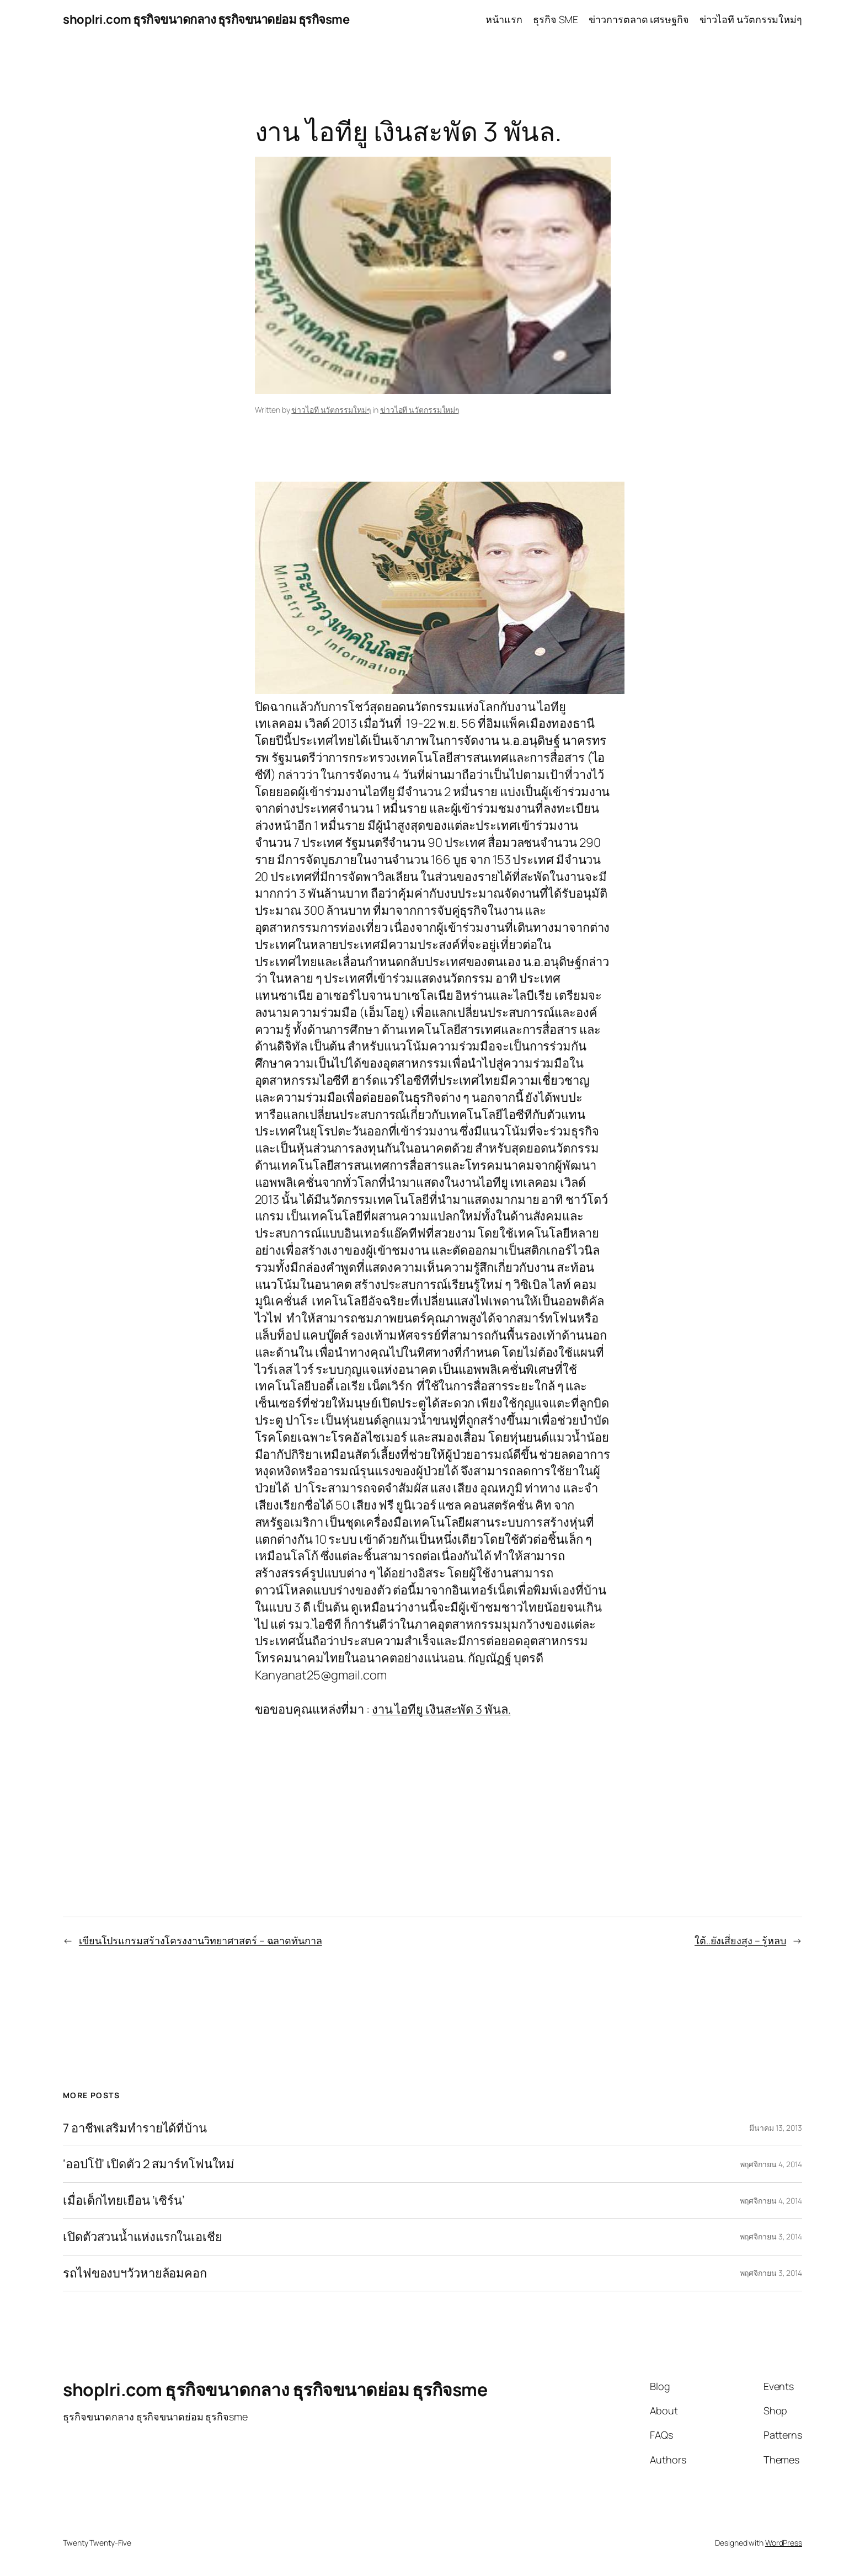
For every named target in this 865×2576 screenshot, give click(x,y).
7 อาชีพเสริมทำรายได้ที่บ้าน (135, 2128)
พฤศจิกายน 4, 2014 (771, 2164)
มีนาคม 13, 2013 (775, 2127)
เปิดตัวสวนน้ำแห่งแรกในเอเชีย (142, 2237)
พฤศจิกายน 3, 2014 (771, 2236)
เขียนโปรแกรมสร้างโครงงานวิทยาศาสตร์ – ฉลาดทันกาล (200, 1940)
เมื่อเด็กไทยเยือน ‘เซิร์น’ (124, 2200)
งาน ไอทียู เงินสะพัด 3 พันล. (441, 1709)
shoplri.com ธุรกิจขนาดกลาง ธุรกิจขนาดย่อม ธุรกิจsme (206, 19)
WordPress (783, 2542)
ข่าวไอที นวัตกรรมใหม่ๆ (331, 409)
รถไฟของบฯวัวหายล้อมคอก (135, 2273)
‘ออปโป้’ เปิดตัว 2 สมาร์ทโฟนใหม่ (148, 2164)
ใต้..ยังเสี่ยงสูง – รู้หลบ (740, 1940)
